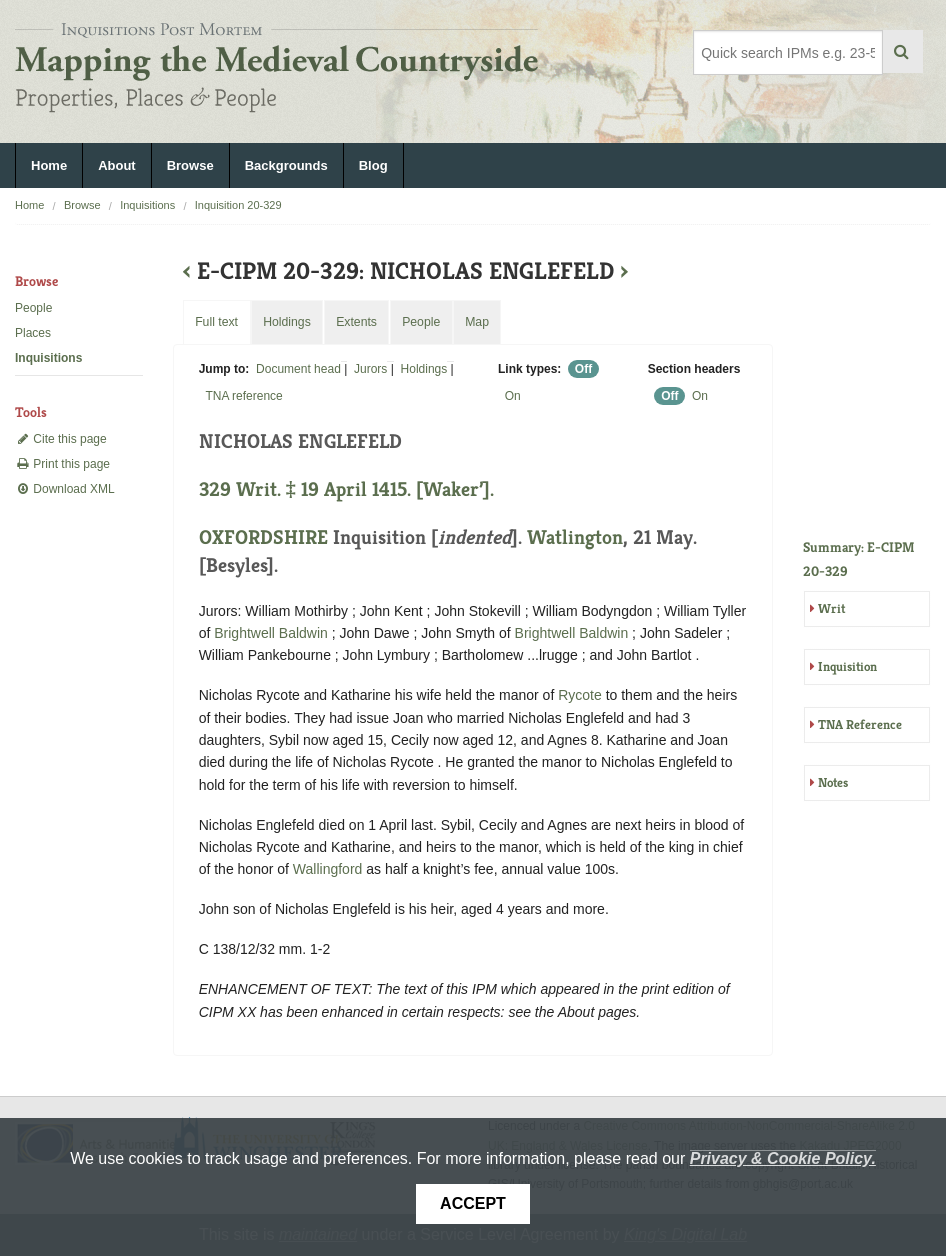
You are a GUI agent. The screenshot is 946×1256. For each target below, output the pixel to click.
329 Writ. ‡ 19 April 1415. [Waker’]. (346, 489)
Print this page (62, 464)
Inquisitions (147, 205)
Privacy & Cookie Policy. (783, 1158)
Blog (373, 165)
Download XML (65, 489)
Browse (190, 165)
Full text (216, 322)
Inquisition (847, 666)
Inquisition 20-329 (238, 205)
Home (49, 165)
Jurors (370, 369)
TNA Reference (860, 724)
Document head (298, 369)
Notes (833, 782)
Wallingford (328, 869)
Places (33, 333)
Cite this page (61, 439)
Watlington (575, 537)
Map (477, 322)
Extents (356, 322)
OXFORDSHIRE (263, 537)
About (117, 165)
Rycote (580, 695)
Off (583, 369)
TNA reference (243, 396)
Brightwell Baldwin (271, 633)
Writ (831, 608)
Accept (473, 1203)
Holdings (424, 369)
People (33, 308)
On (513, 396)
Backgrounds (286, 165)
